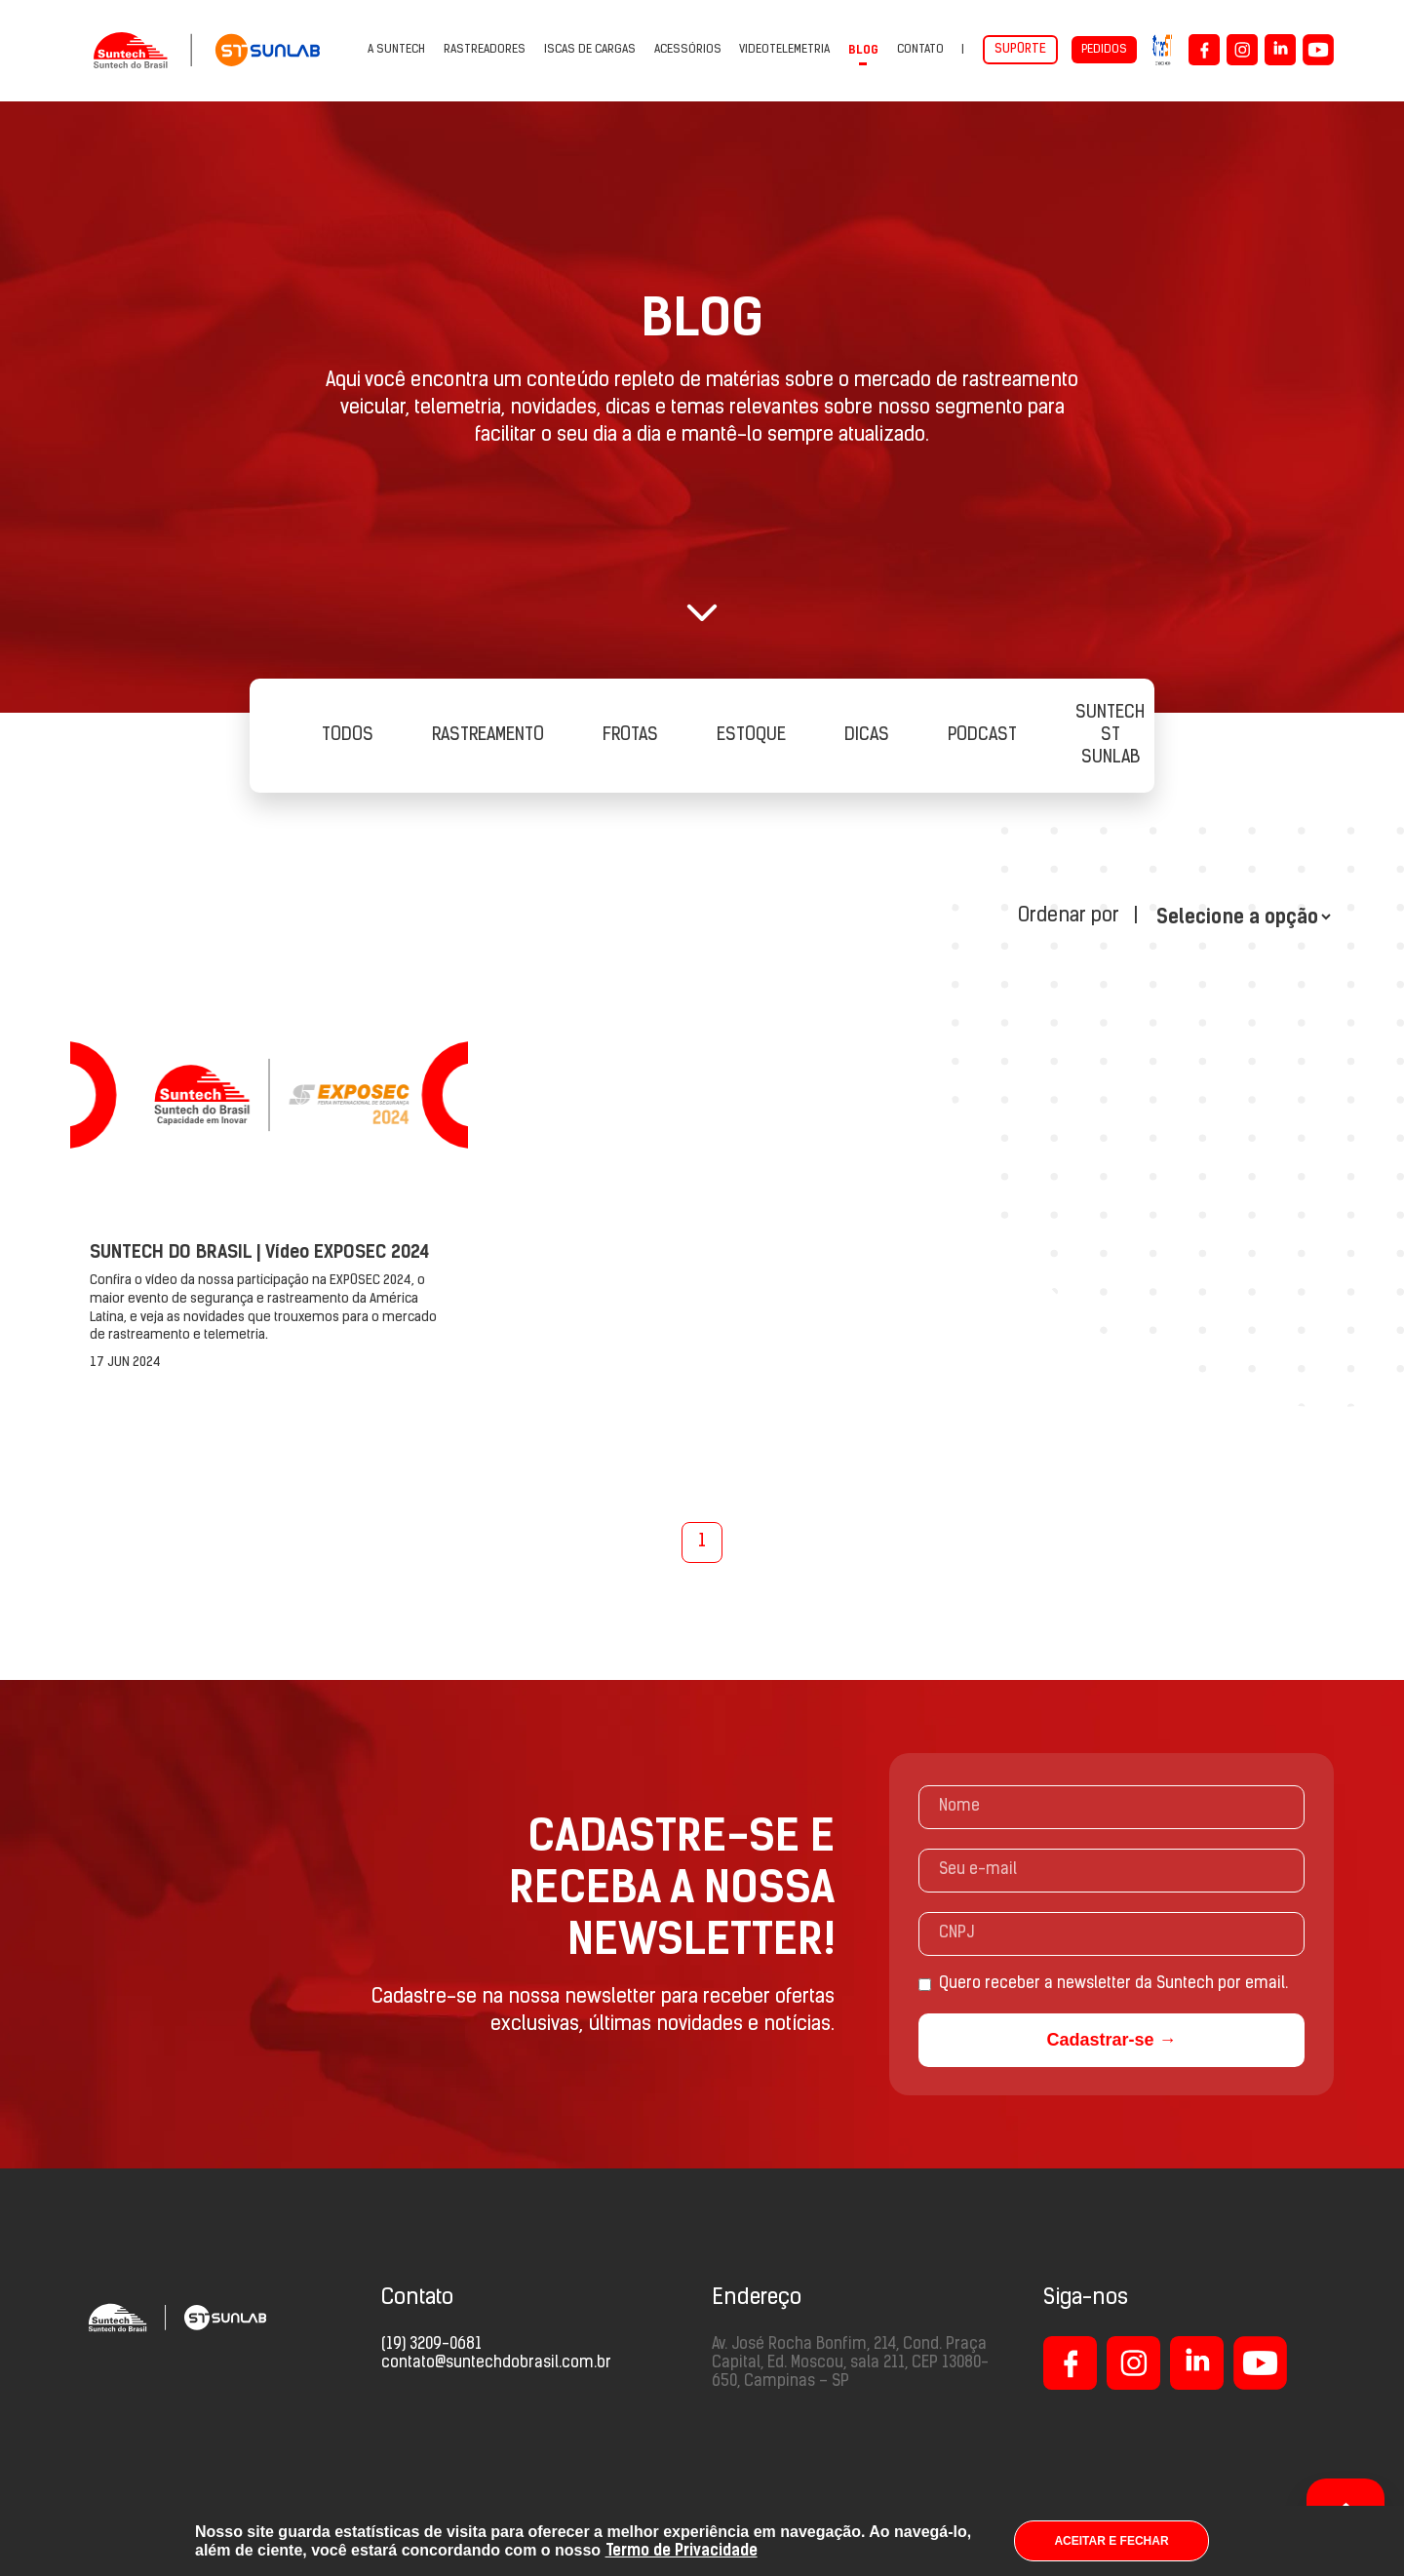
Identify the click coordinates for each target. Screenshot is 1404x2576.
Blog (863, 50)
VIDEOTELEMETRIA (784, 50)
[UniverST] (1162, 49)
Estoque (751, 735)
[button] (702, 612)
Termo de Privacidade (681, 2550)
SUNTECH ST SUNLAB (1110, 735)
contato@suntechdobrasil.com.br (496, 2363)
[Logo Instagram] (1242, 49)
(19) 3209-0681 (431, 2345)
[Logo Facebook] (1204, 49)
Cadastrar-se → (1111, 2039)
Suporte (1020, 49)
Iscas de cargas (590, 50)
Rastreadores (485, 50)
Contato (920, 50)
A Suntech (396, 50)
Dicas (866, 735)
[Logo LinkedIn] (1280, 49)
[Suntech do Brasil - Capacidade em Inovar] (206, 50)
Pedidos (1104, 50)
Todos (347, 735)
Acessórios (688, 50)
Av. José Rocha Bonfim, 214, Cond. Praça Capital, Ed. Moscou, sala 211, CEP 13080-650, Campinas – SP (850, 2363)
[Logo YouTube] (1318, 49)
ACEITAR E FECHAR (1111, 2541)
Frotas (630, 735)
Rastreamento (488, 735)
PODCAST (982, 735)
